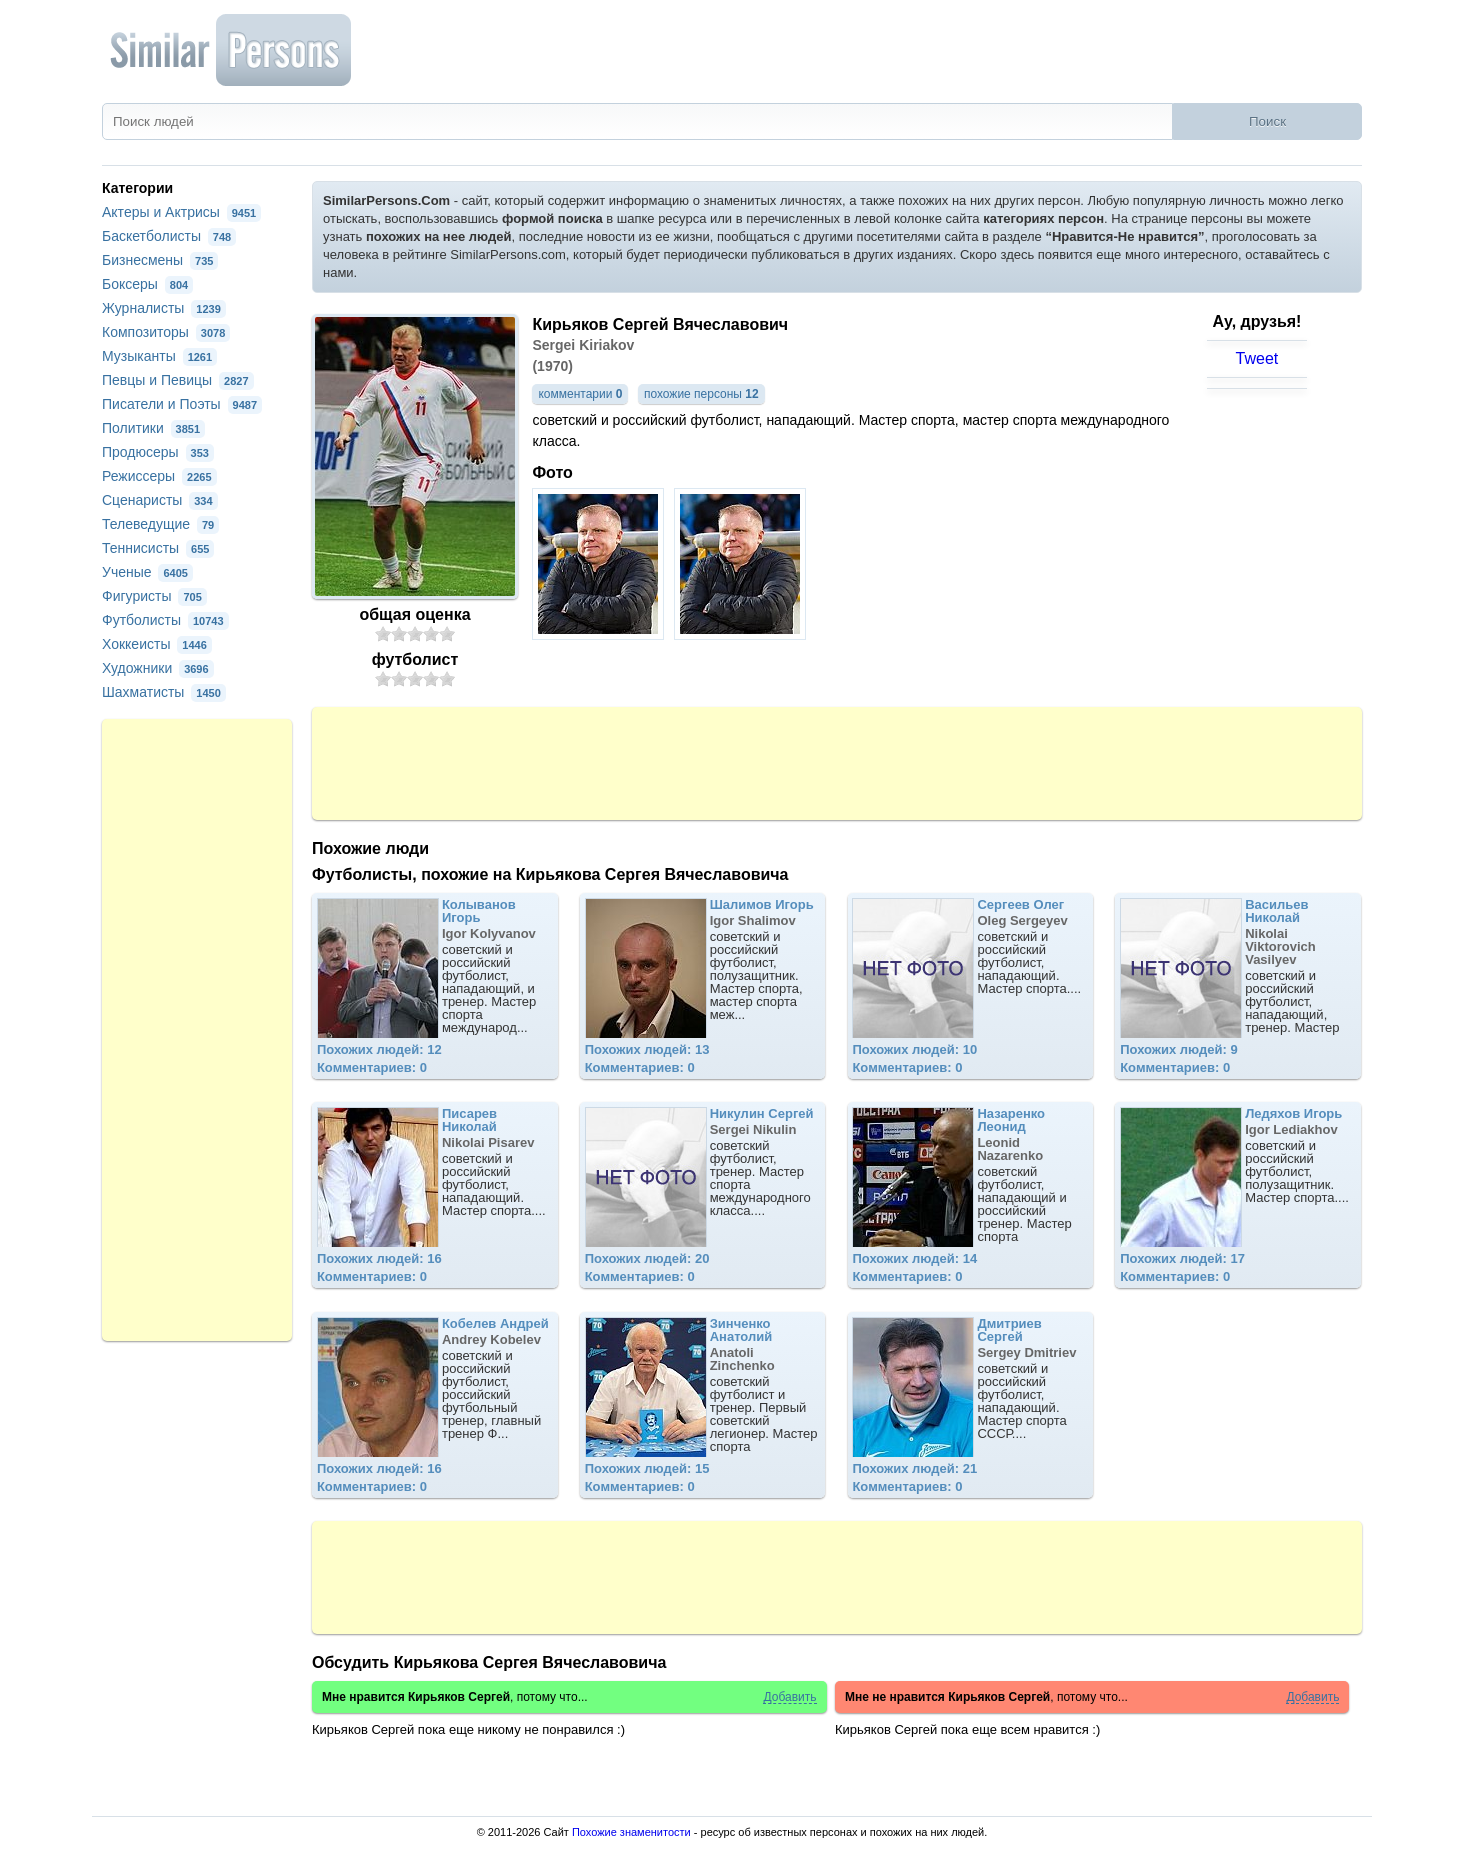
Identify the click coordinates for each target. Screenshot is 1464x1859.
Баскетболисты (169, 236)
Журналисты (164, 308)
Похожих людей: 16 (379, 1258)
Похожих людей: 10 (914, 1049)
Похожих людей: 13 (647, 1049)
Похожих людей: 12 (379, 1049)
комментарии (580, 394)
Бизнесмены (160, 260)
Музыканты (159, 356)
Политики (153, 428)
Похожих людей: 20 (647, 1258)
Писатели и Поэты (182, 404)
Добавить (789, 1697)
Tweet (1257, 358)
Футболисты (165, 620)
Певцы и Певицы (178, 380)
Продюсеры (158, 452)
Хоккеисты (157, 644)
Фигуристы (154, 596)
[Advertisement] (837, 762)
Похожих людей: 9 (1179, 1049)
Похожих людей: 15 (647, 1468)
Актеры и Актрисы (181, 212)
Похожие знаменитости (631, 1832)
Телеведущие (160, 524)
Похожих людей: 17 (1182, 1258)
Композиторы (166, 332)
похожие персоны (701, 394)
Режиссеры (159, 476)
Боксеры (147, 284)
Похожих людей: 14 (914, 1258)
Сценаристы (160, 500)
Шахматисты (164, 692)
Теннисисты (158, 548)
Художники (158, 668)
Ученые (147, 572)
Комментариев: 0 (372, 1067)
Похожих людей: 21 (914, 1468)
